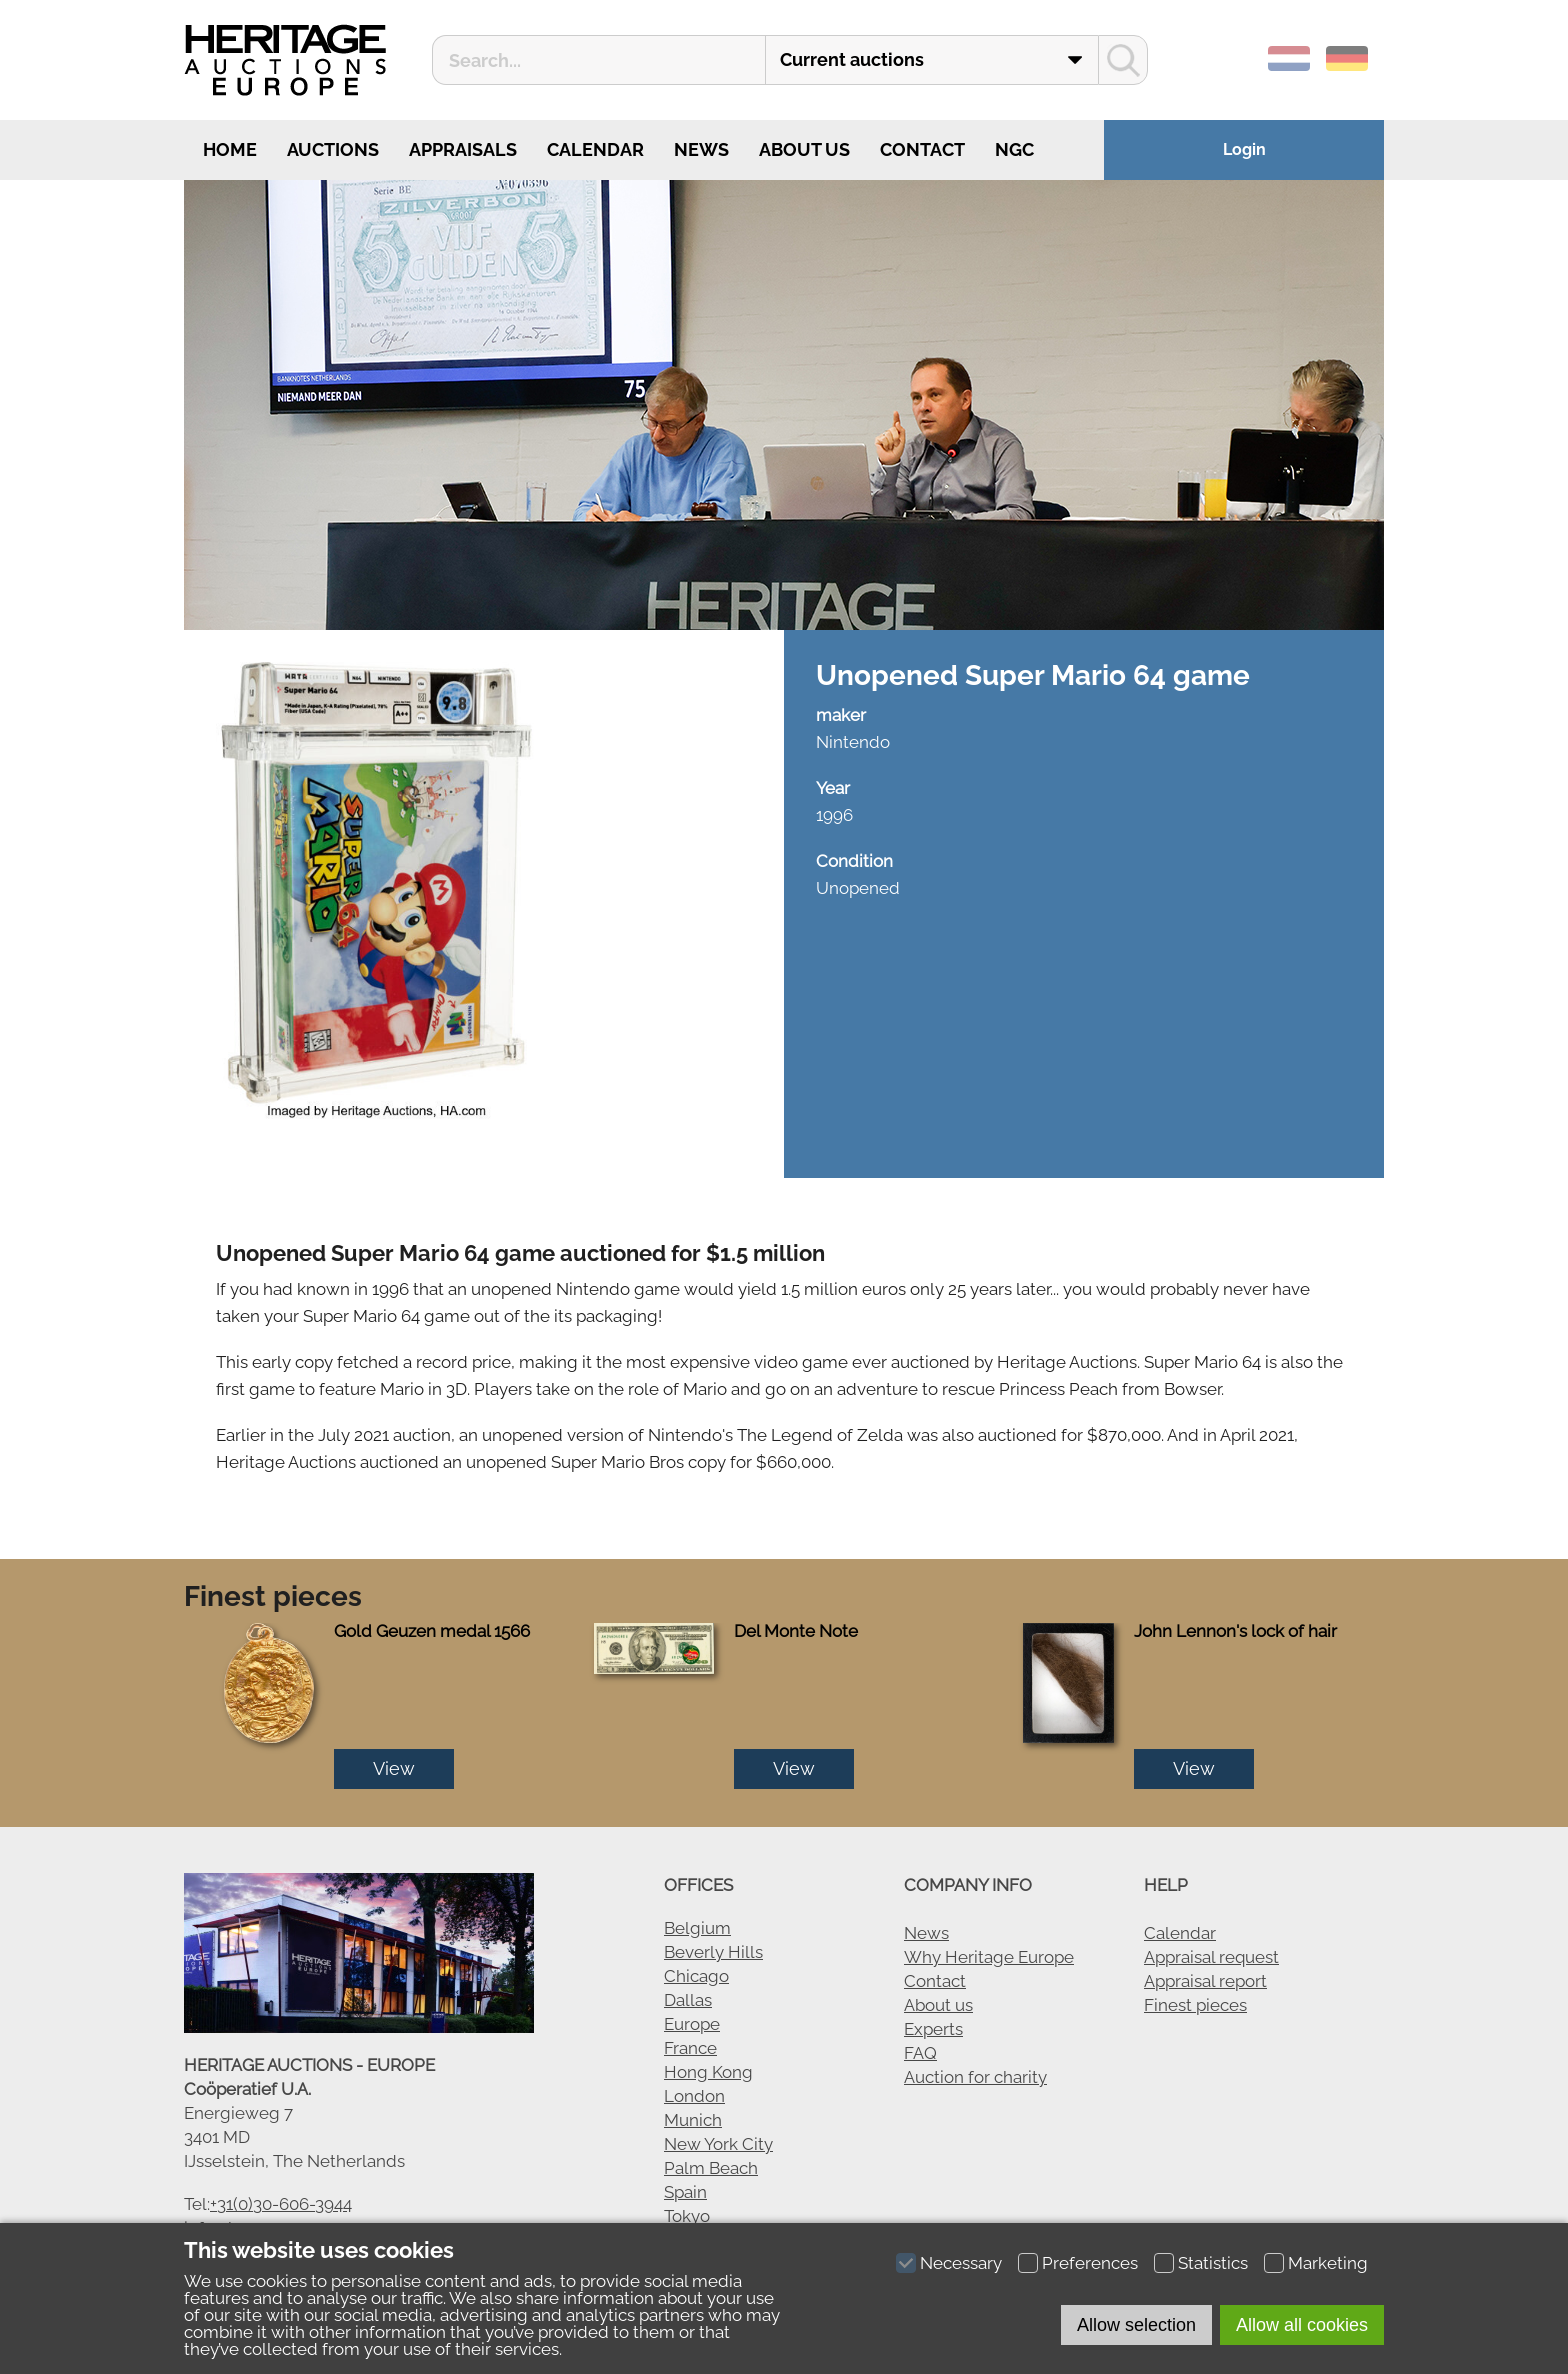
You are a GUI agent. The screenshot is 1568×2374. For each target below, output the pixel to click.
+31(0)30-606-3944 (281, 2204)
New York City (718, 2144)
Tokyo (687, 2216)
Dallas (688, 2000)
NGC (1014, 149)
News (701, 149)
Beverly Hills (713, 1952)
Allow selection (1136, 2325)
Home (228, 149)
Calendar (595, 149)
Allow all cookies (1302, 2325)
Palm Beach (711, 2168)
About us (804, 149)
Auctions (333, 149)
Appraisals (463, 149)
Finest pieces (1195, 2005)
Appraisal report (1205, 1981)
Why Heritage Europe (989, 1957)
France (690, 2048)
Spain (685, 2192)
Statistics (1213, 2263)
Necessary (961, 2263)
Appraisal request (1211, 1957)
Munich (693, 2120)
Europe (692, 2024)
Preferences (1090, 2263)
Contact (922, 149)
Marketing (1328, 2263)
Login (1244, 149)
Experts (933, 2029)
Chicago (696, 1976)
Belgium (697, 1928)
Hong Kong (708, 2072)
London (694, 2096)
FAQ (920, 2053)
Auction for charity (975, 2077)
